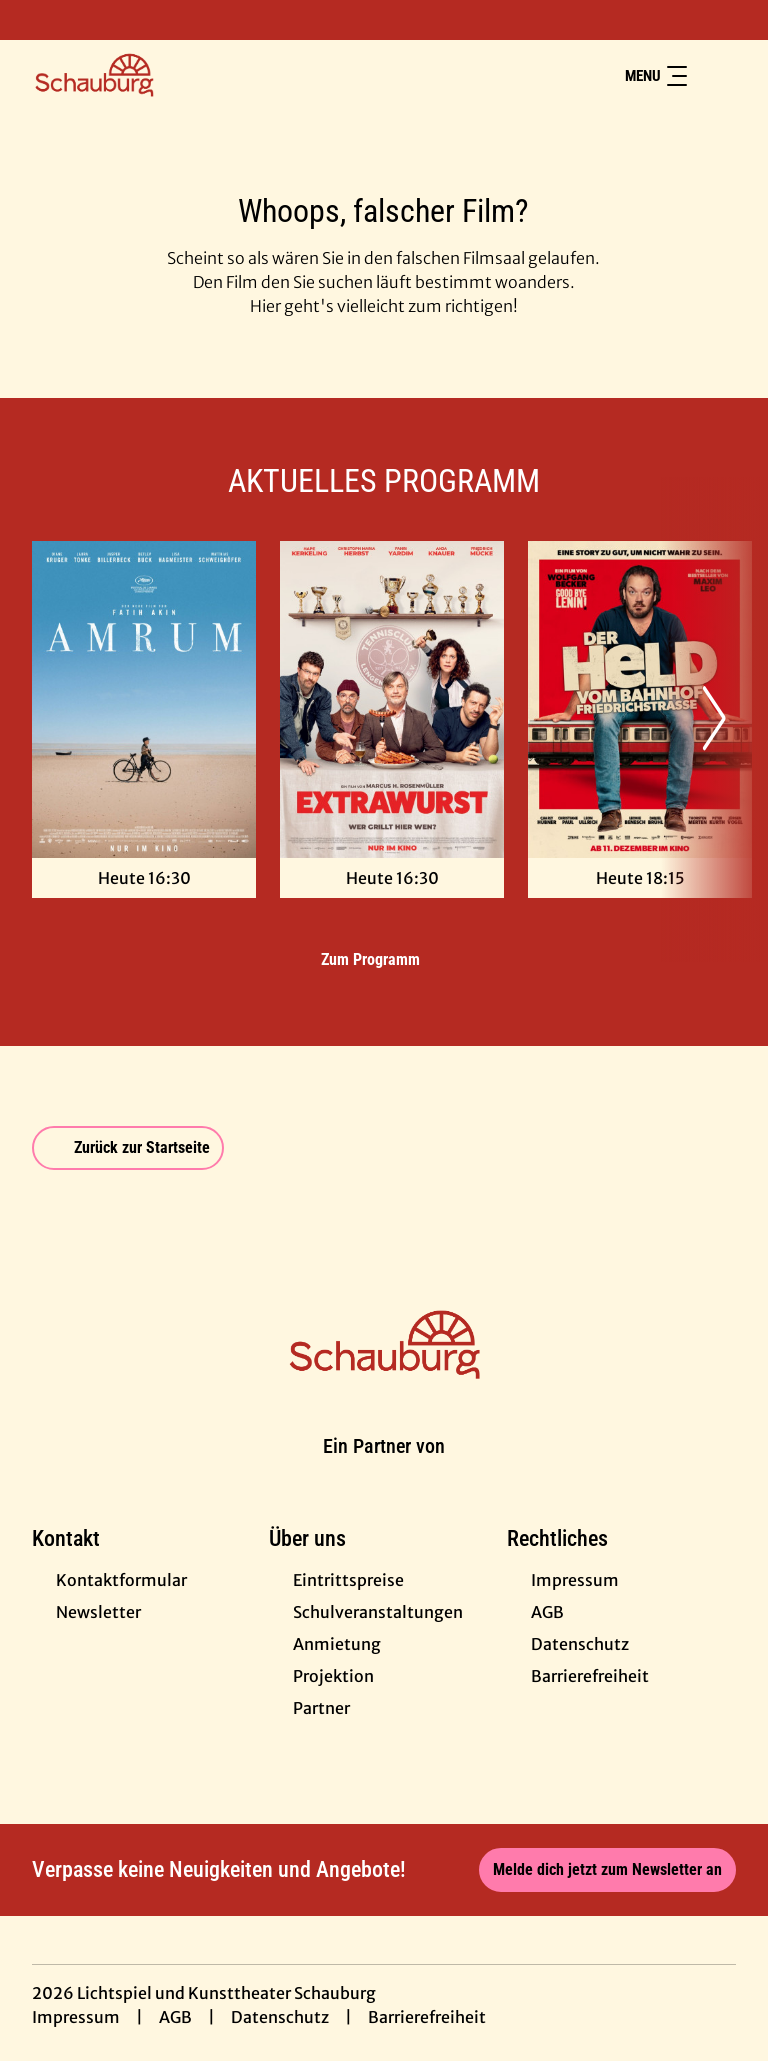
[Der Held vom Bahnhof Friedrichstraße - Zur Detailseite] (640, 699)
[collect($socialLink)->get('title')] (36, 20)
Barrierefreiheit (427, 2017)
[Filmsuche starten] (716, 76)
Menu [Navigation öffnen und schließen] (656, 76)
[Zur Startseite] (172, 76)
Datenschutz (280, 2017)
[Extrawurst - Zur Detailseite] (392, 699)
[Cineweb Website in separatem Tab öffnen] (384, 1470)
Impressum (76, 2017)
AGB (175, 2017)
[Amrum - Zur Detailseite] (144, 699)
